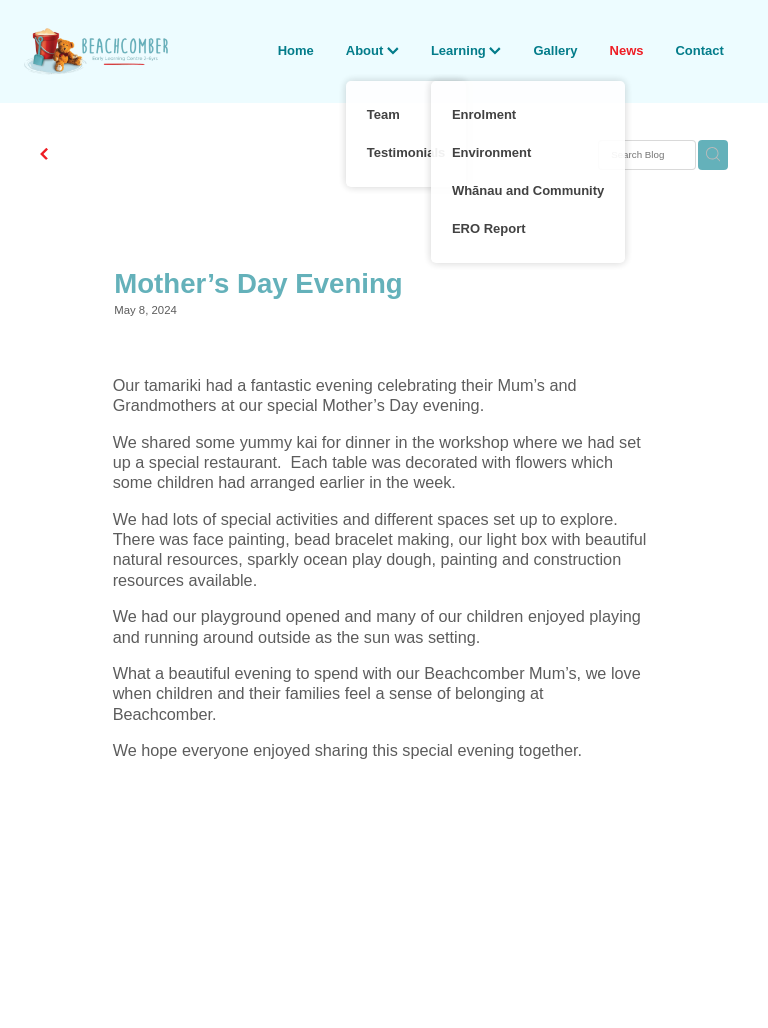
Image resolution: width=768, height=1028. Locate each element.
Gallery (555, 50)
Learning (466, 50)
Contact (699, 50)
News (627, 50)
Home (296, 50)
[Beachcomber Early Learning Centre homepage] (96, 51)
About (372, 50)
